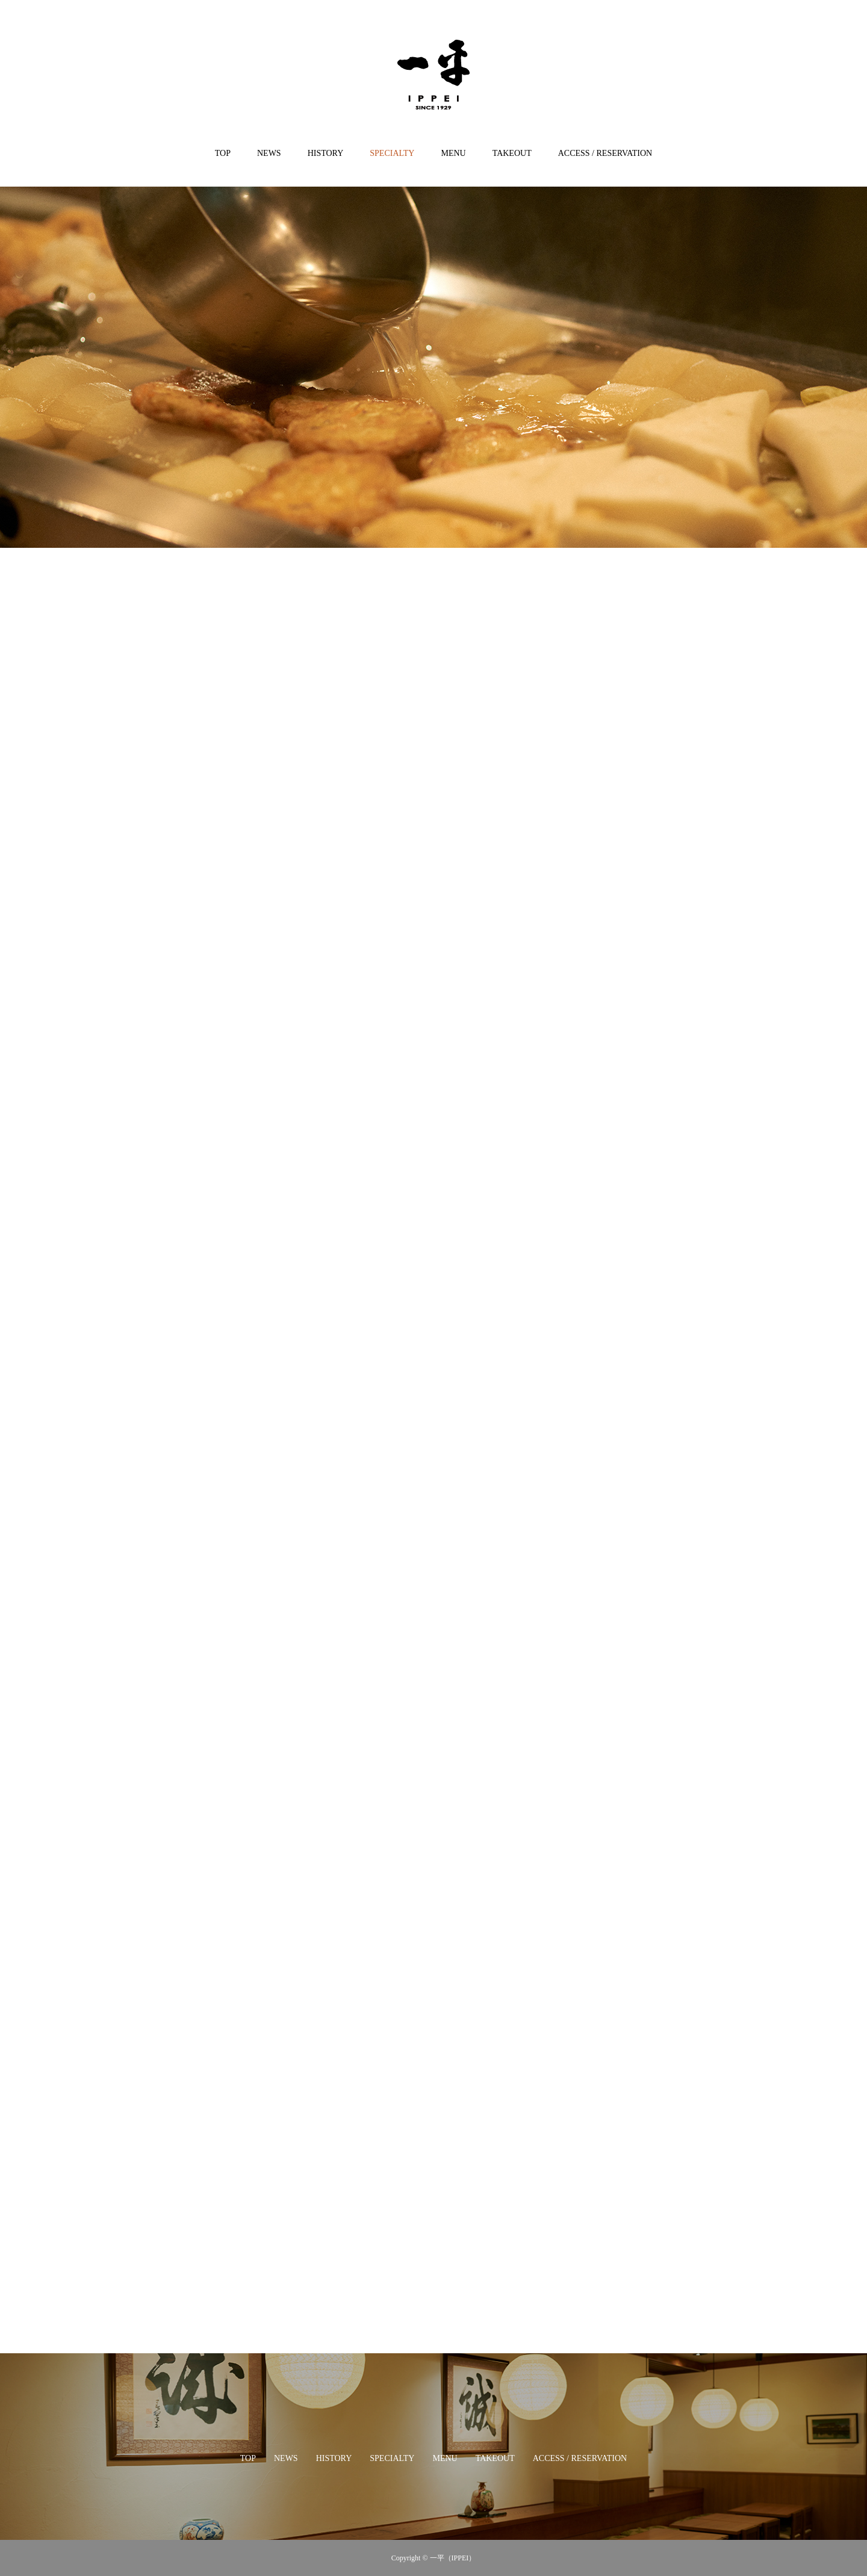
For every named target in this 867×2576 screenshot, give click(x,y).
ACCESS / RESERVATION (605, 153)
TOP (223, 153)
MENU (453, 153)
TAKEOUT (512, 153)
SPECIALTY (392, 153)
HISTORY (326, 153)
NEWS (269, 153)
